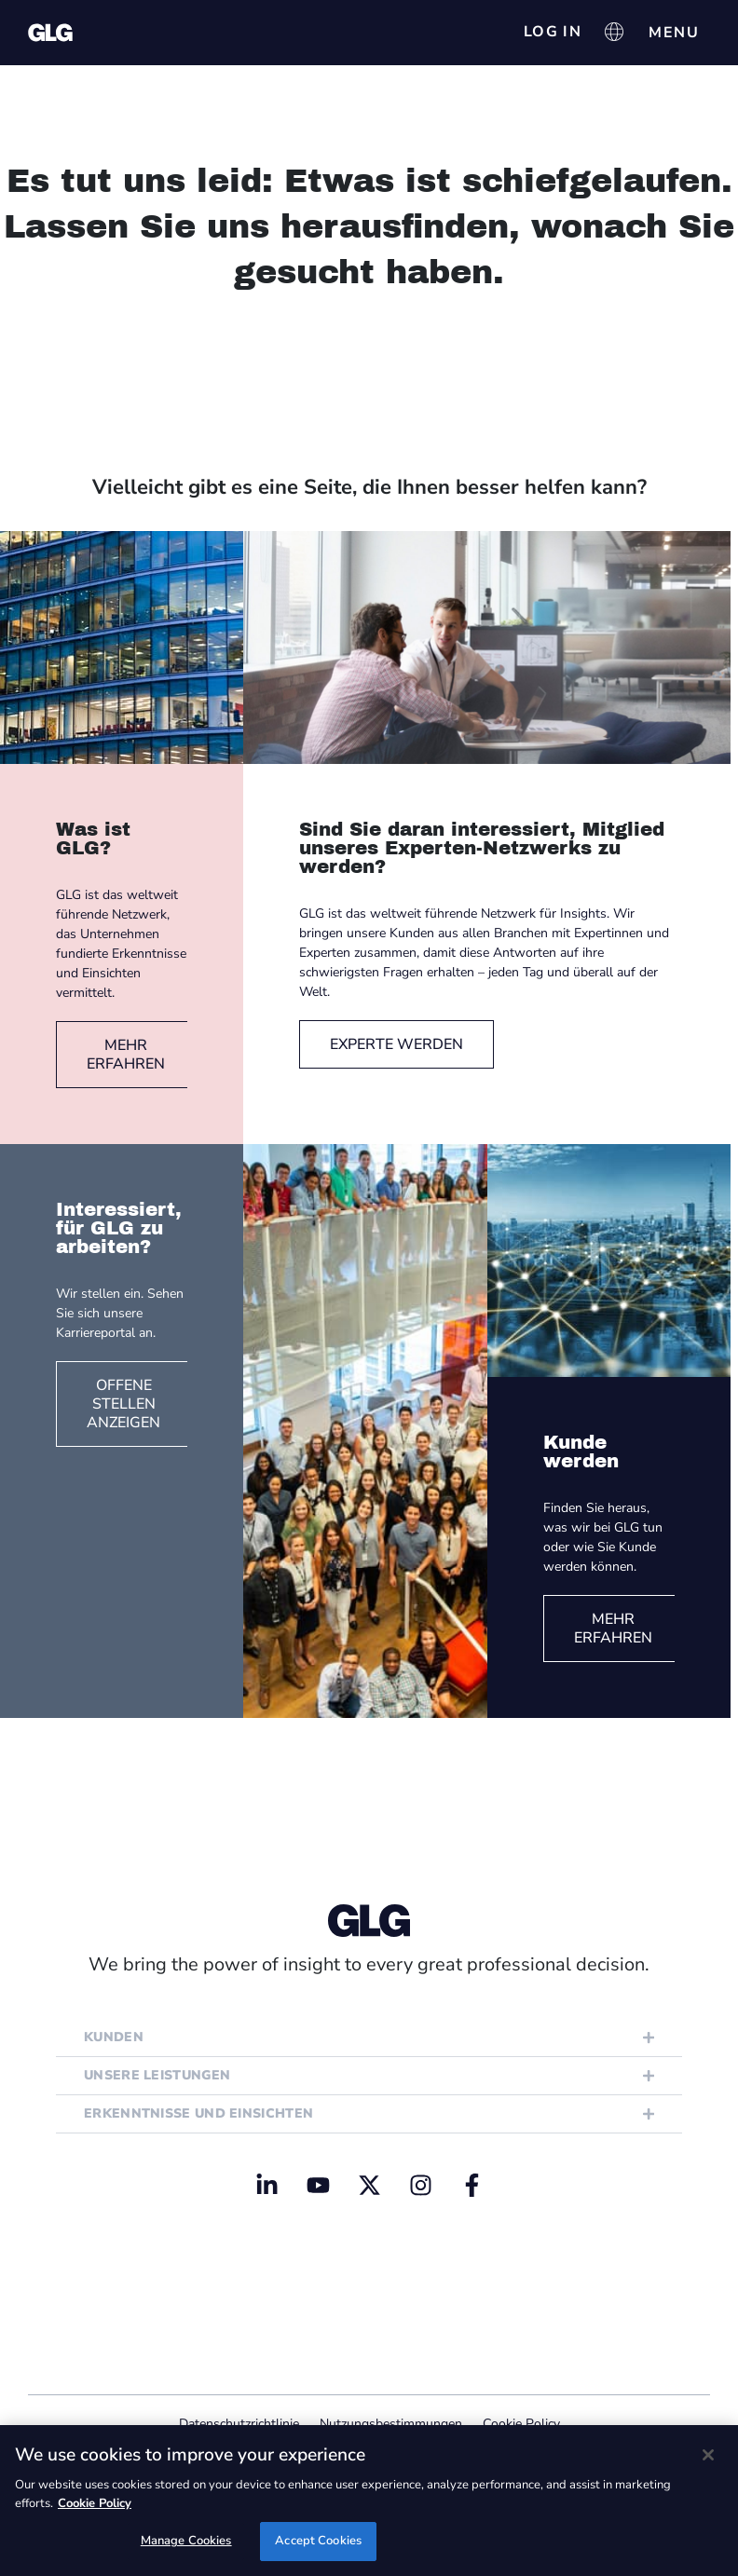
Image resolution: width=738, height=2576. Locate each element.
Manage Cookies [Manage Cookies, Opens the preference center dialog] (186, 2540)
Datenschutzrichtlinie (239, 2424)
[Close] (708, 2454)
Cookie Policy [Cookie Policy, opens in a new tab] (94, 2503)
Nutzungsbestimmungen (391, 2424)
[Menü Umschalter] (673, 32)
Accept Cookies (318, 2540)
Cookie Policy (521, 2424)
